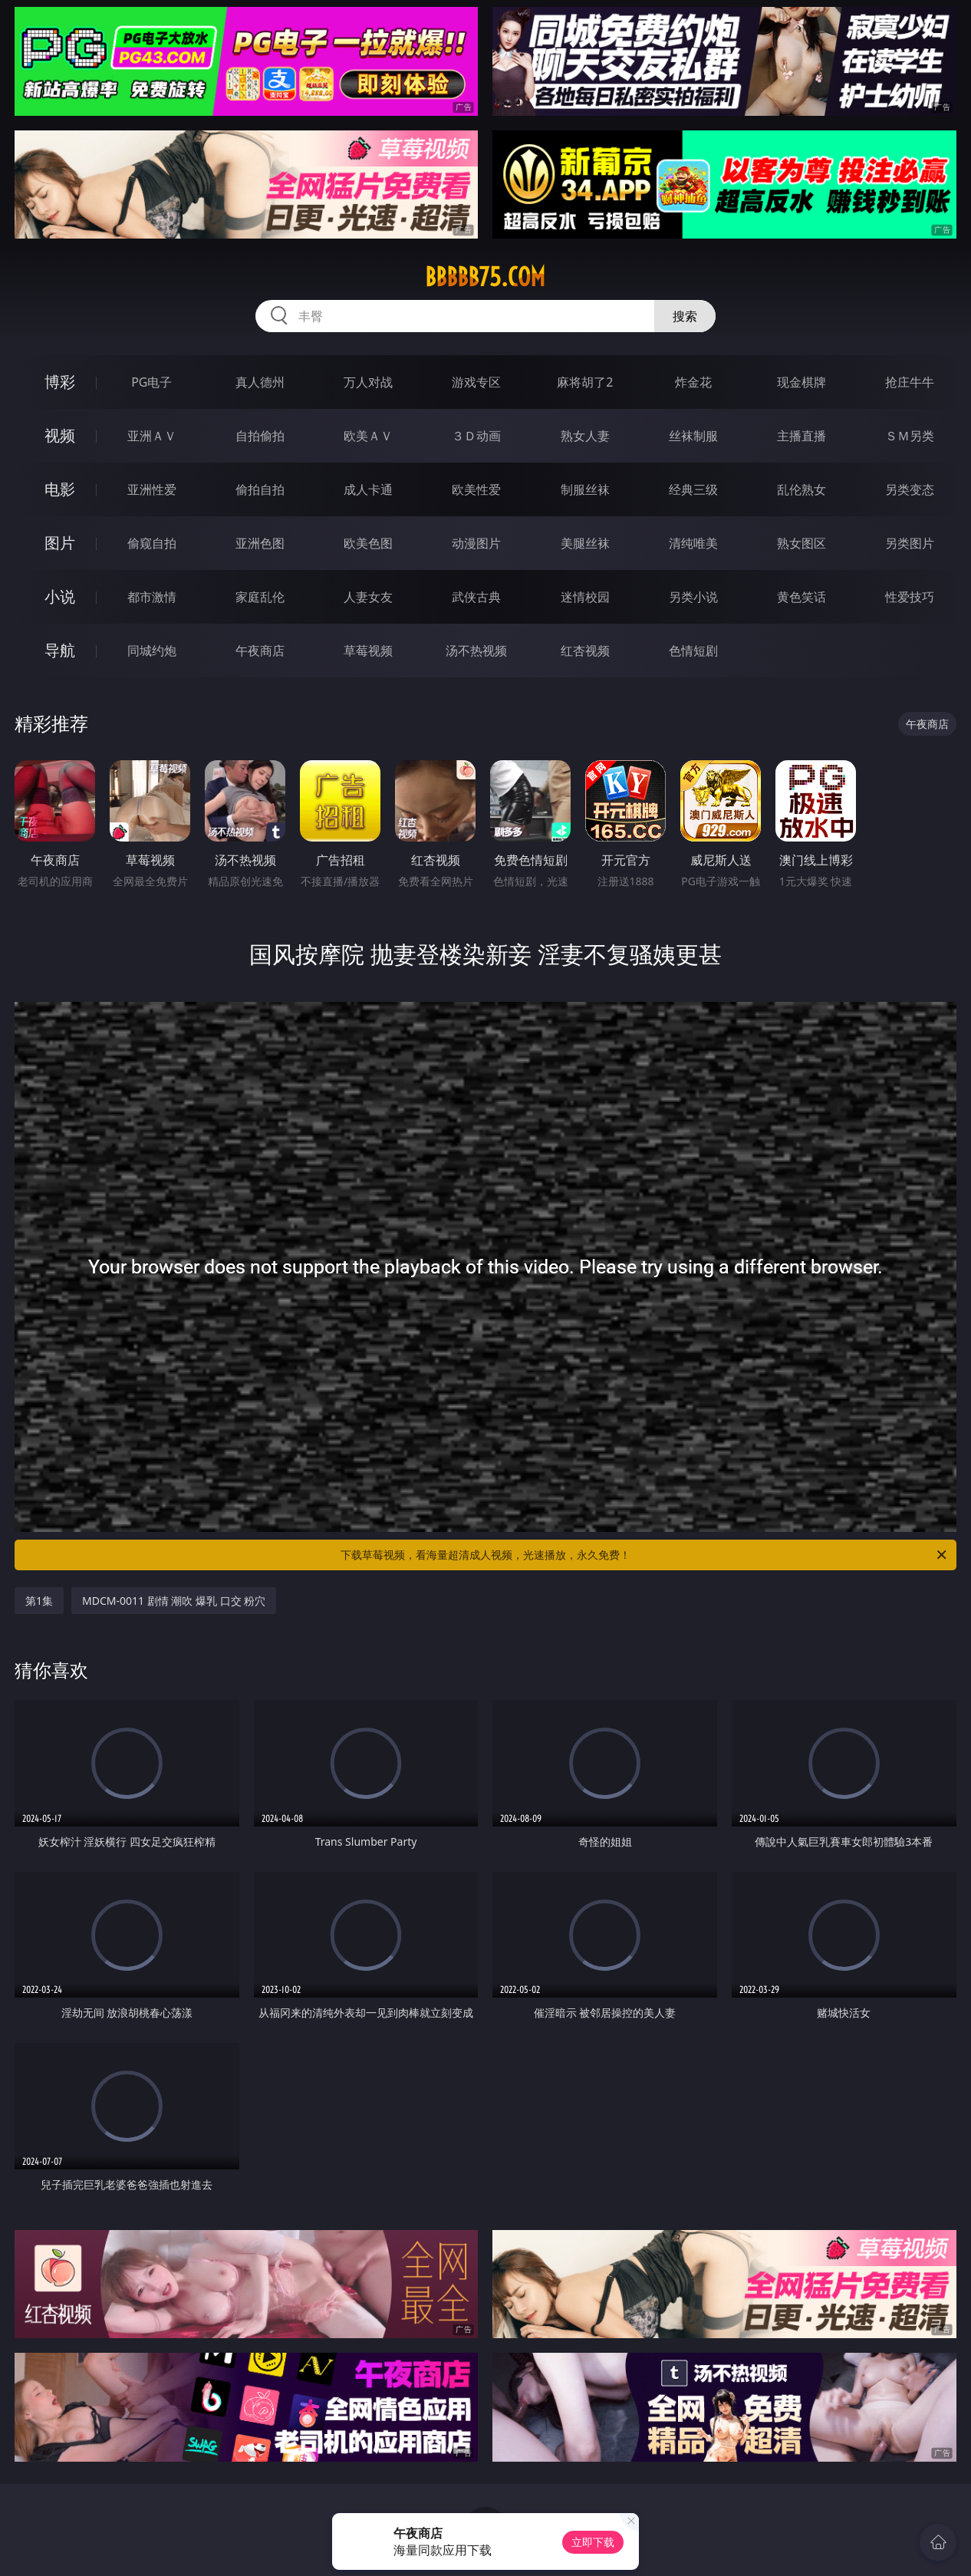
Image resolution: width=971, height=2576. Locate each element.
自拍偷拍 (260, 435)
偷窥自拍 (151, 543)
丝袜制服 (693, 435)
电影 (59, 489)
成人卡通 (368, 489)
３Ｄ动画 (476, 435)
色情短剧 (693, 650)
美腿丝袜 (585, 543)
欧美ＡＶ (368, 435)
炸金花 (693, 382)
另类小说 (693, 596)
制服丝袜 (585, 489)
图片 (59, 542)
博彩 (59, 381)
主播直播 (801, 435)
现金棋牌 (801, 382)
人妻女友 (368, 596)
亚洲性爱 (151, 489)
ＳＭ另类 (909, 435)
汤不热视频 (476, 650)
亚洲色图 (260, 543)
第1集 (39, 1600)
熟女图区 (801, 543)
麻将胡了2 (585, 382)
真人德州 (260, 382)
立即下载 (592, 2542)
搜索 (685, 316)
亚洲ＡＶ (151, 435)
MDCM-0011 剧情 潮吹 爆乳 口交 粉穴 (173, 1600)
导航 (59, 650)
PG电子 (151, 382)
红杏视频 (585, 650)
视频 (59, 435)
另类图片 (909, 543)
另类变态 (909, 489)
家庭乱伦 (260, 596)
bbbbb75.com (485, 277)
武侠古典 (476, 596)
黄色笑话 (801, 596)
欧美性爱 (476, 489)
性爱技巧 (909, 596)
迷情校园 (585, 596)
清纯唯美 (693, 543)
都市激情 (151, 596)
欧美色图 (368, 543)
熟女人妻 (585, 435)
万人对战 (368, 382)
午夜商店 (260, 650)
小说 (59, 596)
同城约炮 (151, 650)
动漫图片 (476, 543)
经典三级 (693, 489)
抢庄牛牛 (909, 382)
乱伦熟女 (801, 489)
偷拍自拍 (260, 489)
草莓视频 (368, 650)
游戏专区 (476, 382)
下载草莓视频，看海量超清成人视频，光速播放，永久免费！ (645, 1555)
